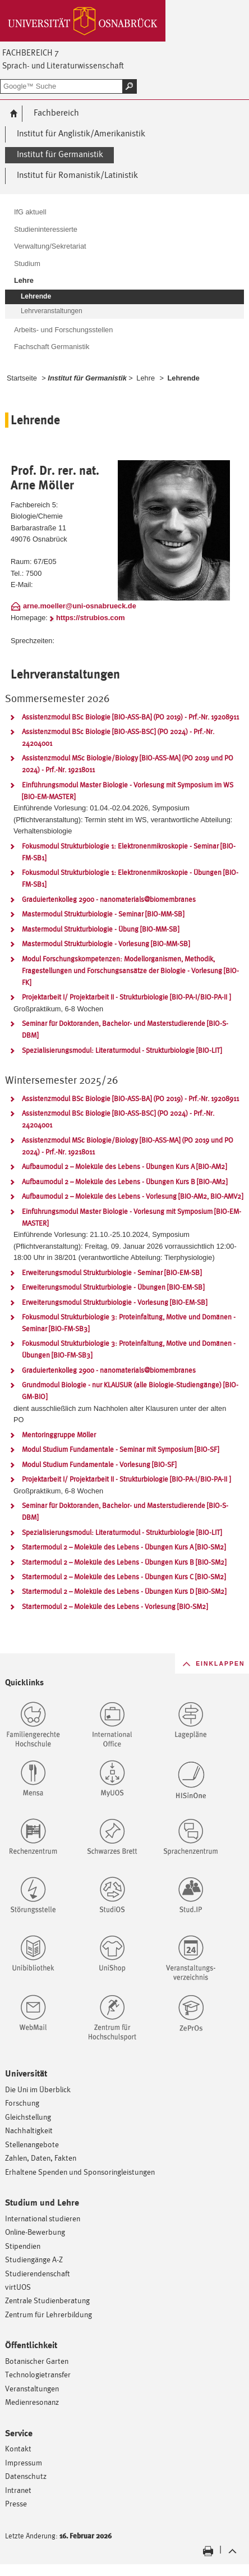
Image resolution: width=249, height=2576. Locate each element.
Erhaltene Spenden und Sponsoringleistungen (80, 2171)
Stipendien (22, 2245)
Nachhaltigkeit (29, 2130)
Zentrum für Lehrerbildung (48, 2314)
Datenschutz (26, 2476)
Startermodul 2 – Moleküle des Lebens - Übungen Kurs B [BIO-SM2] (124, 1562)
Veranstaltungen (32, 2388)
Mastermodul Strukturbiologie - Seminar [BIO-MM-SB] (103, 914)
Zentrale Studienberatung (47, 2300)
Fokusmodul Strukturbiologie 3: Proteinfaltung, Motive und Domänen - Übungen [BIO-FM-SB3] (129, 1349)
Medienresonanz (32, 2402)
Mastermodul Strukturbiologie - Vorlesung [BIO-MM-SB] (106, 943)
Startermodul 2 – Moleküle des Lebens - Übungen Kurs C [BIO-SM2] (123, 1577)
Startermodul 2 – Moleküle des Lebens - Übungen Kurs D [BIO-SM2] (124, 1591)
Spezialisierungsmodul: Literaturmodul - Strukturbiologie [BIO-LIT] (122, 1050)
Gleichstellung (28, 2116)
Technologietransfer (38, 2374)
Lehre (145, 378)
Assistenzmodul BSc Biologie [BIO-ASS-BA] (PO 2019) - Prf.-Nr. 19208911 (130, 717)
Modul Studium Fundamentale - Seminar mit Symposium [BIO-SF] (120, 1449)
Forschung (22, 2102)
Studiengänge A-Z (34, 2259)
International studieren (42, 2218)
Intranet (18, 2490)
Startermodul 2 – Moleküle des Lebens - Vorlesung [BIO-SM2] (115, 1606)
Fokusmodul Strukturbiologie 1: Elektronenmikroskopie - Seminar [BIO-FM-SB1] (129, 852)
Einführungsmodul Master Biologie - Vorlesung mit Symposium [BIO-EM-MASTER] (131, 1217)
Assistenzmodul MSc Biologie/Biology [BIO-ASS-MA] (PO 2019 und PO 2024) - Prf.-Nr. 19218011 (127, 764)
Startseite (22, 378)
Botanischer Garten (36, 2361)
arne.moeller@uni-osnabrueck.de (79, 606)
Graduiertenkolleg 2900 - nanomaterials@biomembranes (109, 899)
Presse (16, 2503)
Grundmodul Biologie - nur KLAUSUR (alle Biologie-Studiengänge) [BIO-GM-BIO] (130, 1391)
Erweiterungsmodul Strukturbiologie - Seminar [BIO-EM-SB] (111, 1272)
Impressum (23, 2462)
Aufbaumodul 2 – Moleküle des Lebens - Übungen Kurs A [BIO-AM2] (124, 1166)
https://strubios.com (90, 617)
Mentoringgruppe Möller (59, 1435)
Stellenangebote (32, 2144)
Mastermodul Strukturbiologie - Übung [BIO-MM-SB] (100, 929)
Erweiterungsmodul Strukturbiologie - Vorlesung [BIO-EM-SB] (114, 1302)
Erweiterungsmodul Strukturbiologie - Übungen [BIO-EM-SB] (113, 1287)
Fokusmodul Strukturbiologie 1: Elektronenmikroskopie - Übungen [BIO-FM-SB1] (130, 878)
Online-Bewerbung (35, 2231)
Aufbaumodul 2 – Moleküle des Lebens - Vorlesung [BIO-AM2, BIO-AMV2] (132, 1196)
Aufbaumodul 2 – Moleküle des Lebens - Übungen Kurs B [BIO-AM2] (124, 1181)
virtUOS (18, 2286)
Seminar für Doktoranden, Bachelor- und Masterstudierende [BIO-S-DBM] (125, 1029)
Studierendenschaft (37, 2273)
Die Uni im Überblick (38, 2089)
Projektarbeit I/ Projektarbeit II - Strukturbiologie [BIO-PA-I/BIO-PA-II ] (126, 997)
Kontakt (18, 2448)
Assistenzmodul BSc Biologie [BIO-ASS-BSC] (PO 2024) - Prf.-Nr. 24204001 (118, 737)
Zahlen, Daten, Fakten (40, 2157)
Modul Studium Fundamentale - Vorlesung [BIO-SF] (99, 1464)
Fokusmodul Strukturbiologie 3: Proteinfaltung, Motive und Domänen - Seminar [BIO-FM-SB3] (129, 1323)
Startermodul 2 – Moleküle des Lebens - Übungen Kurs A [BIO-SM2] (123, 1547)
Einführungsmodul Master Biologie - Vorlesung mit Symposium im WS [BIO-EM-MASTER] (127, 791)
